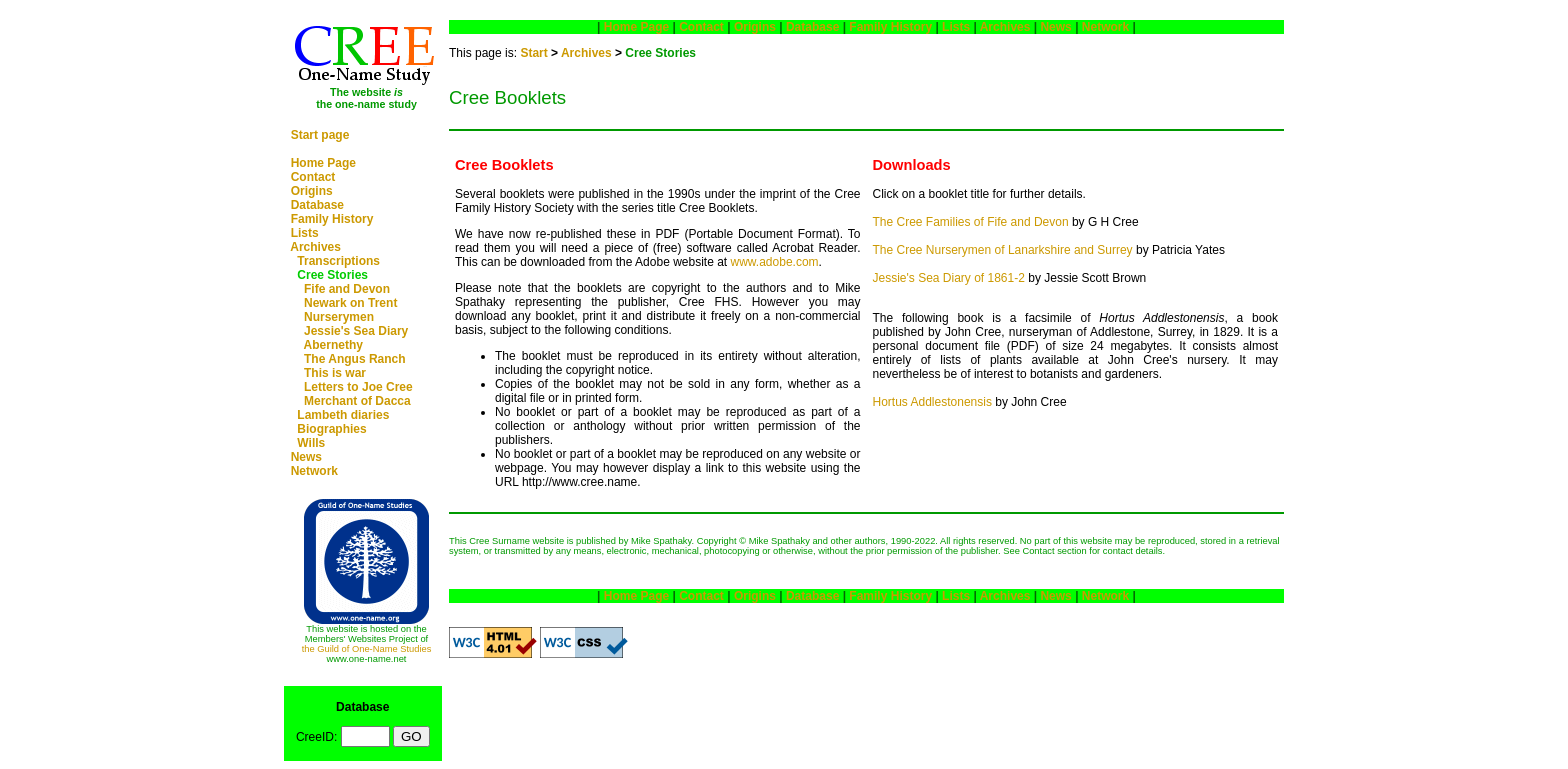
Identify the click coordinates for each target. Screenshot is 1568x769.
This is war (335, 373)
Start (533, 53)
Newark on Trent (350, 303)
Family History (332, 219)
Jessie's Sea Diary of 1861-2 (949, 278)
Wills (311, 443)
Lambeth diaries (343, 415)
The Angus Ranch (355, 359)
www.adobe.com (775, 262)
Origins (312, 191)
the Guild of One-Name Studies (367, 649)
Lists (305, 233)
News (306, 457)
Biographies (331, 429)
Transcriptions (338, 261)
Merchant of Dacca (357, 401)
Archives (315, 247)
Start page (320, 135)
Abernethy (333, 345)
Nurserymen (339, 317)
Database (317, 205)
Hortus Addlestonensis (932, 402)
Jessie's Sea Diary (356, 331)
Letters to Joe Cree (358, 387)
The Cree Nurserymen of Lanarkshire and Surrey (1003, 250)
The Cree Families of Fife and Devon (971, 222)
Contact (313, 177)
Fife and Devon (347, 289)
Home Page (323, 163)
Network (314, 471)
